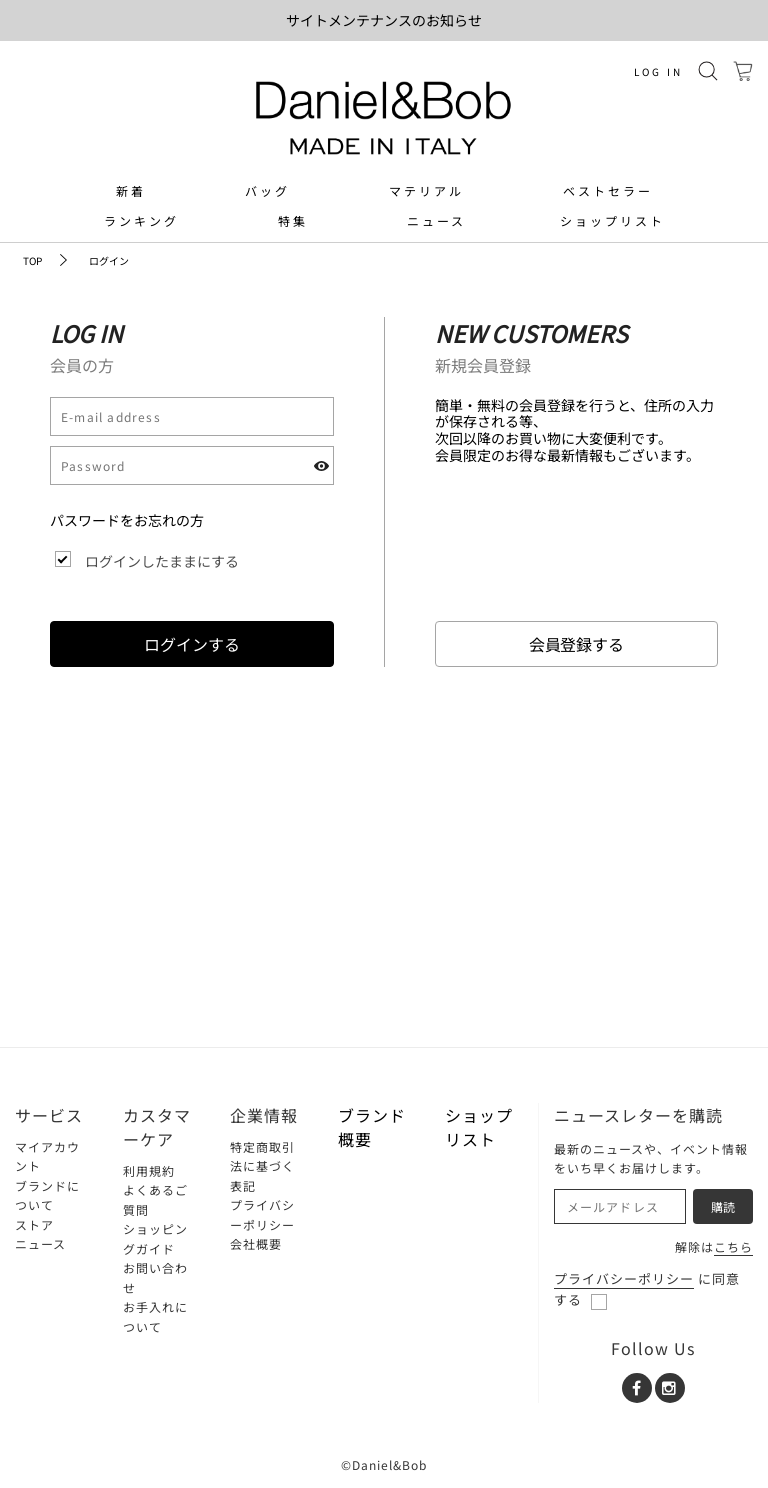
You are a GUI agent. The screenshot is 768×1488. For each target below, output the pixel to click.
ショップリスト (612, 221)
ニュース (436, 221)
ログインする (192, 644)
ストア (34, 1224)
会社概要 (256, 1243)
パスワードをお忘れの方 (127, 520)
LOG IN (658, 71)
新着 (131, 191)
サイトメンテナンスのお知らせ (384, 20)
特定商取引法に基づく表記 (262, 1166)
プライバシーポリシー (624, 1278)
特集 (293, 221)
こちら (733, 1246)
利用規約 (149, 1170)
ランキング (141, 221)
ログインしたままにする (162, 561)
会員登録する (577, 644)
